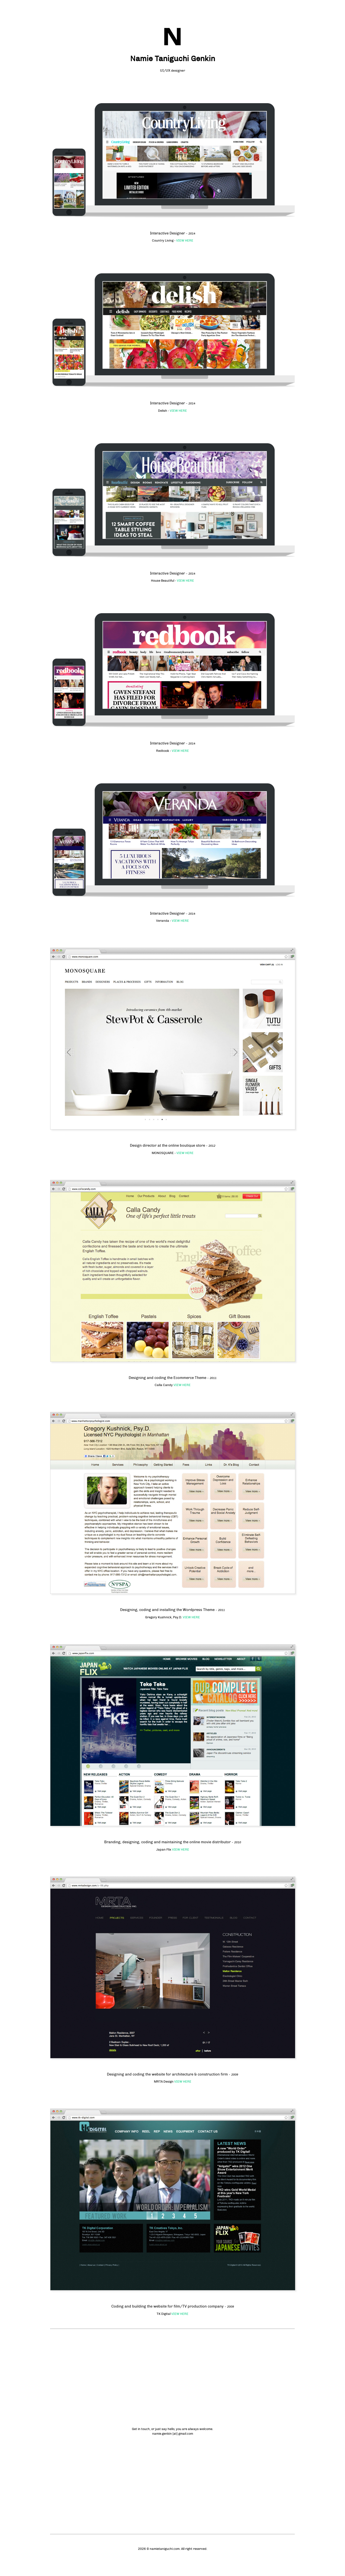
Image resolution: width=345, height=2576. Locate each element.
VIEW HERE (184, 240)
